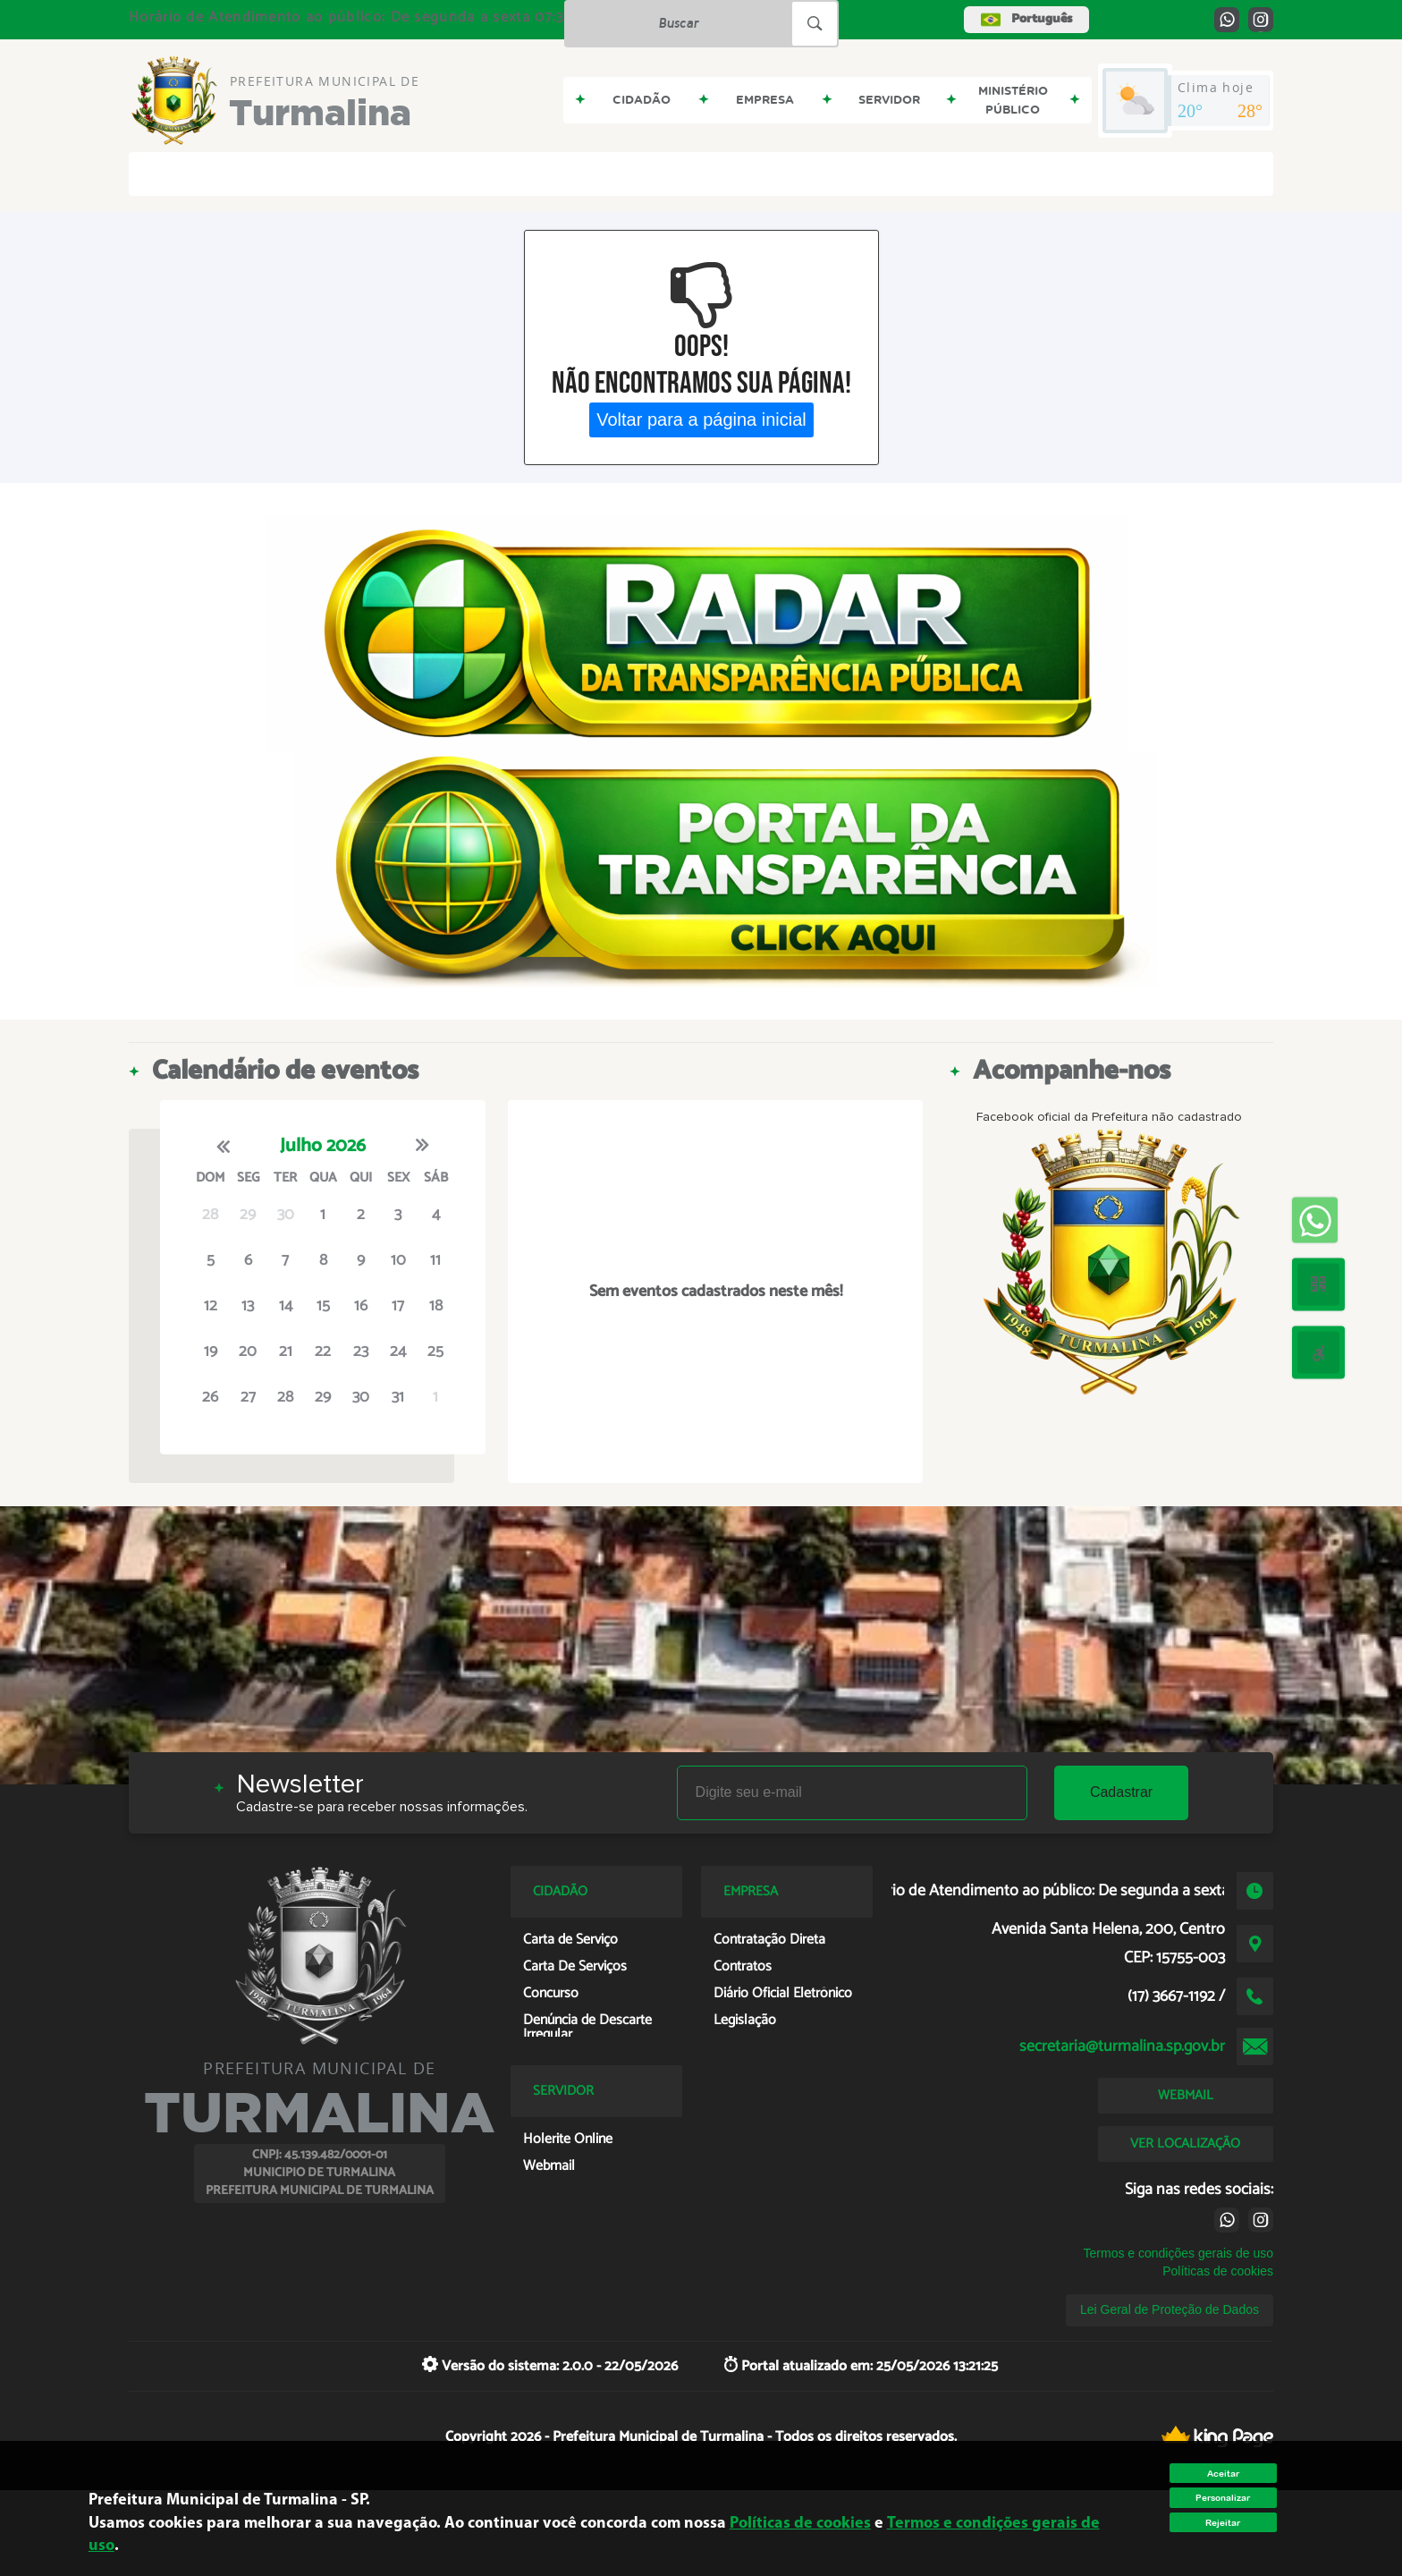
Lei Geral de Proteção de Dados (1169, 2309)
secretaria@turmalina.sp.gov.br (1122, 2046)
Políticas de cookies (1217, 2271)
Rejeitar (1222, 2523)
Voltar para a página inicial (701, 419)
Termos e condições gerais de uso (1178, 2253)
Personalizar (1222, 2498)
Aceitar (1223, 2474)
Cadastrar (1121, 1792)
